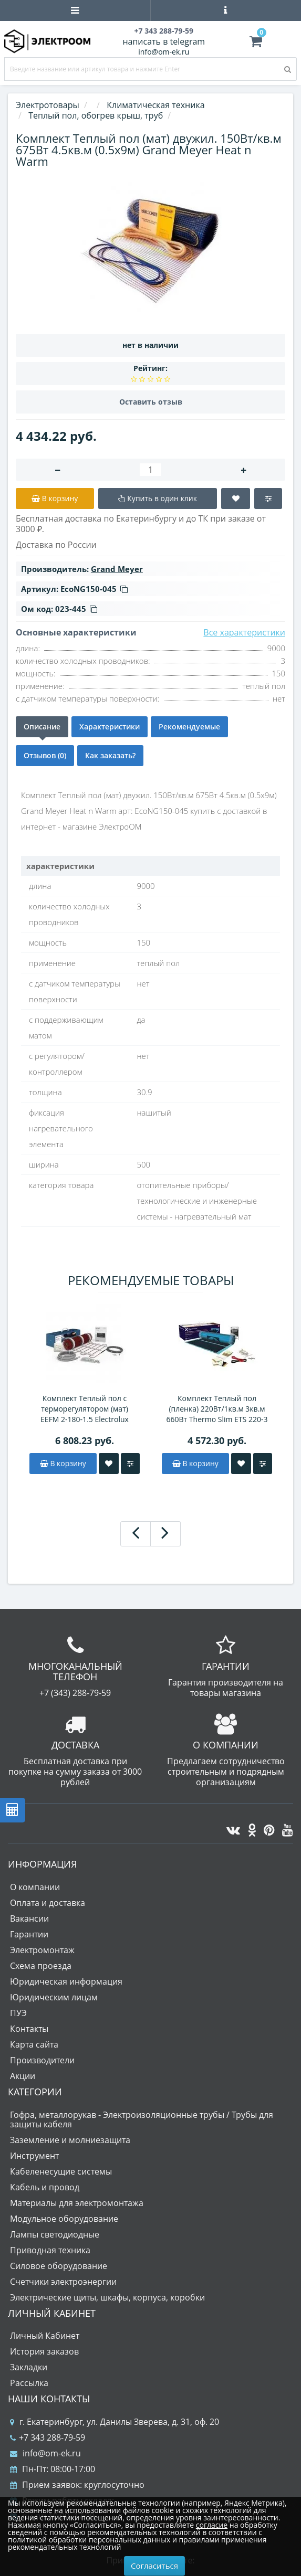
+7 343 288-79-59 (47, 2437)
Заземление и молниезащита (70, 2140)
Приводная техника (50, 2250)
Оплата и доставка (47, 1903)
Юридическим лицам (54, 1997)
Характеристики (109, 727)
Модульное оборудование (64, 2218)
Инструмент (34, 2155)
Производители (42, 2060)
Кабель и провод (44, 2187)
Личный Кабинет (44, 2335)
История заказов (44, 2351)
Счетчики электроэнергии (63, 2281)
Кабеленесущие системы (61, 2171)
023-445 (76, 608)
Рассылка (29, 2383)
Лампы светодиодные (54, 2234)
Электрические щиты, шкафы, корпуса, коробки (107, 2297)
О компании (35, 1887)
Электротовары (47, 105)
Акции (22, 2076)
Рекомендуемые (189, 727)
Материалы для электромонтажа (76, 2203)
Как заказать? (110, 755)
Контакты (29, 2028)
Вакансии (29, 1918)
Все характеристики (244, 632)
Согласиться (154, 2565)
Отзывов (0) (45, 755)
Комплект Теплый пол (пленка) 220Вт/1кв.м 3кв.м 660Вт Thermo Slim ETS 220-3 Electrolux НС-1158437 (217, 1409)
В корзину (63, 1463)
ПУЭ (18, 2013)
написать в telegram (163, 41)
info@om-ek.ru (163, 52)
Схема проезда (40, 1965)
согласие (211, 2525)
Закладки (28, 2367)
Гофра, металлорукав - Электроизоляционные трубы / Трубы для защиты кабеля (141, 2119)
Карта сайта (34, 2044)
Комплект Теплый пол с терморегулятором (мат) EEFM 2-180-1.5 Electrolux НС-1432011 (84, 1409)
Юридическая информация (66, 1981)
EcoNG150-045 (94, 589)
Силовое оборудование (58, 2266)
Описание (42, 727)
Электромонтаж (42, 1950)
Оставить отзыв (150, 402)
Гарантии (29, 1934)
